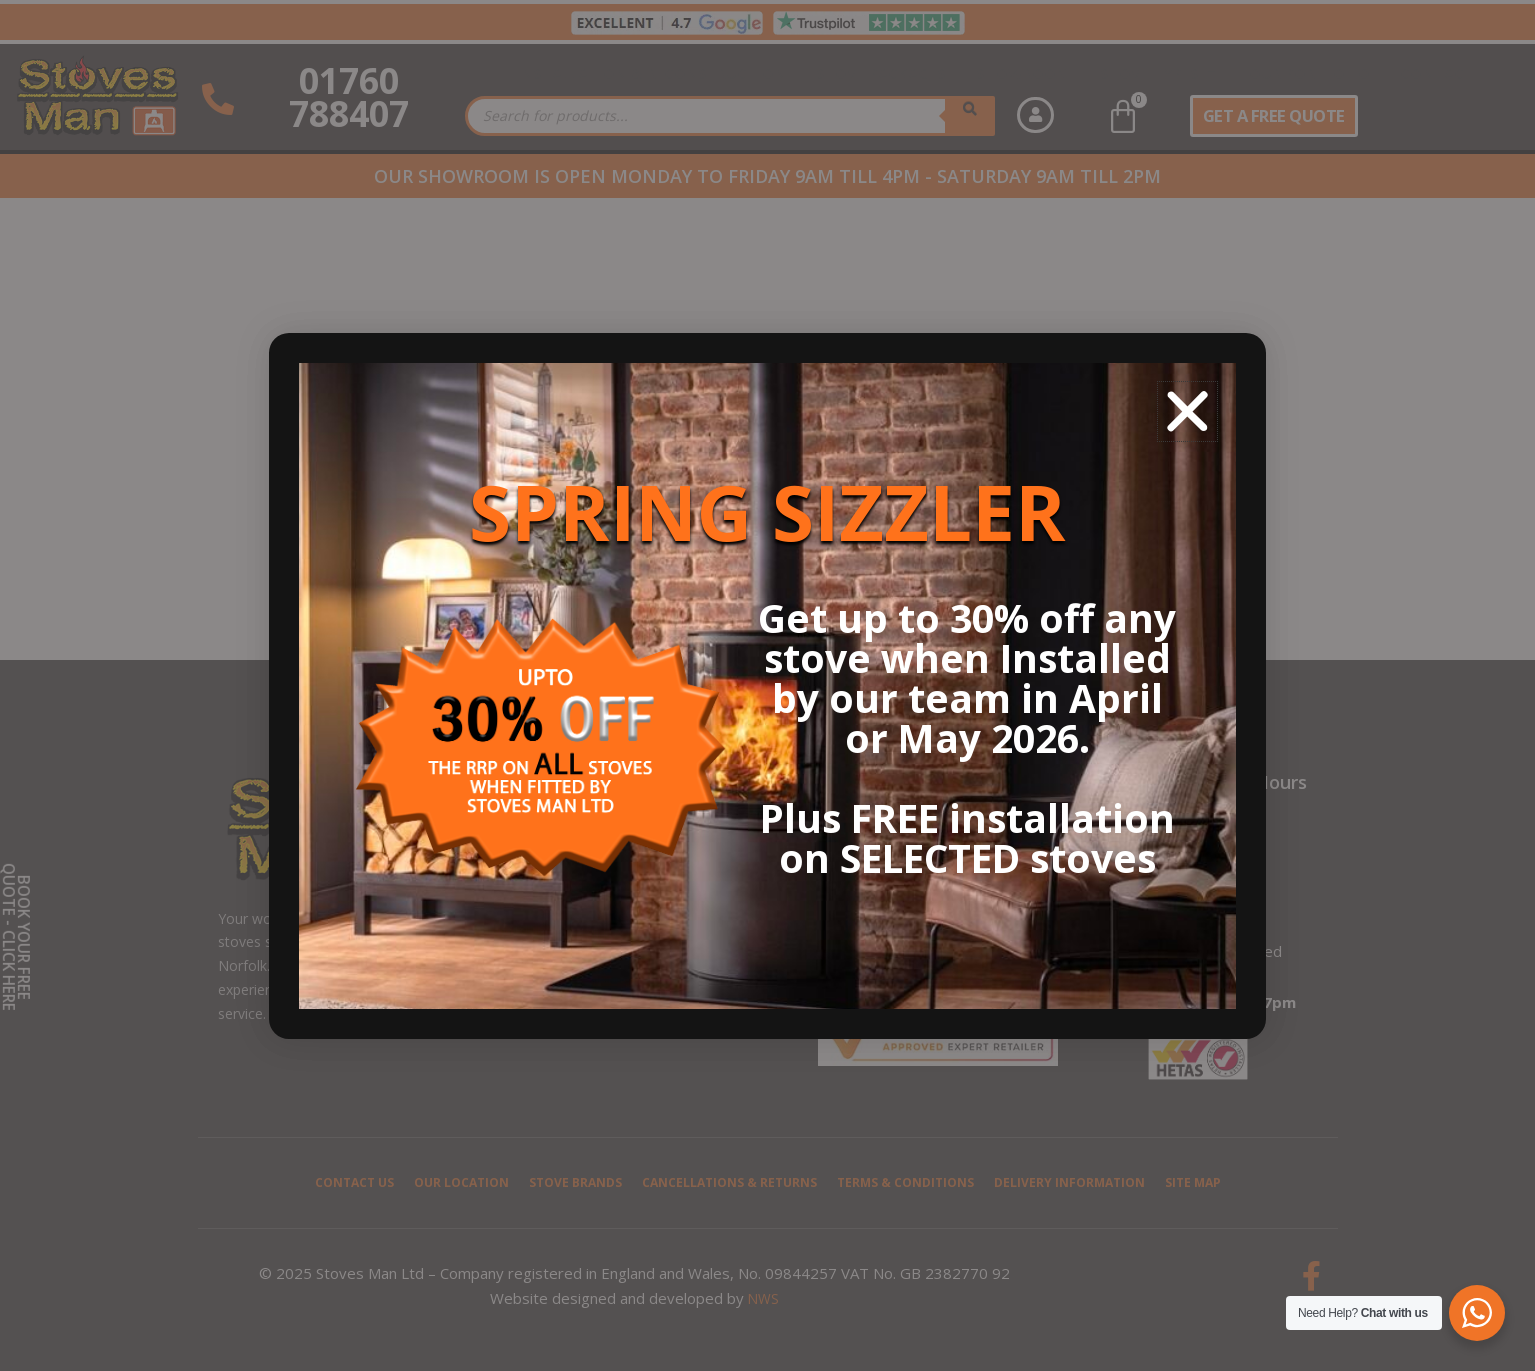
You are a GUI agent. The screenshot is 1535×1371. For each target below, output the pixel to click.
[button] (1187, 411)
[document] (767, 685)
